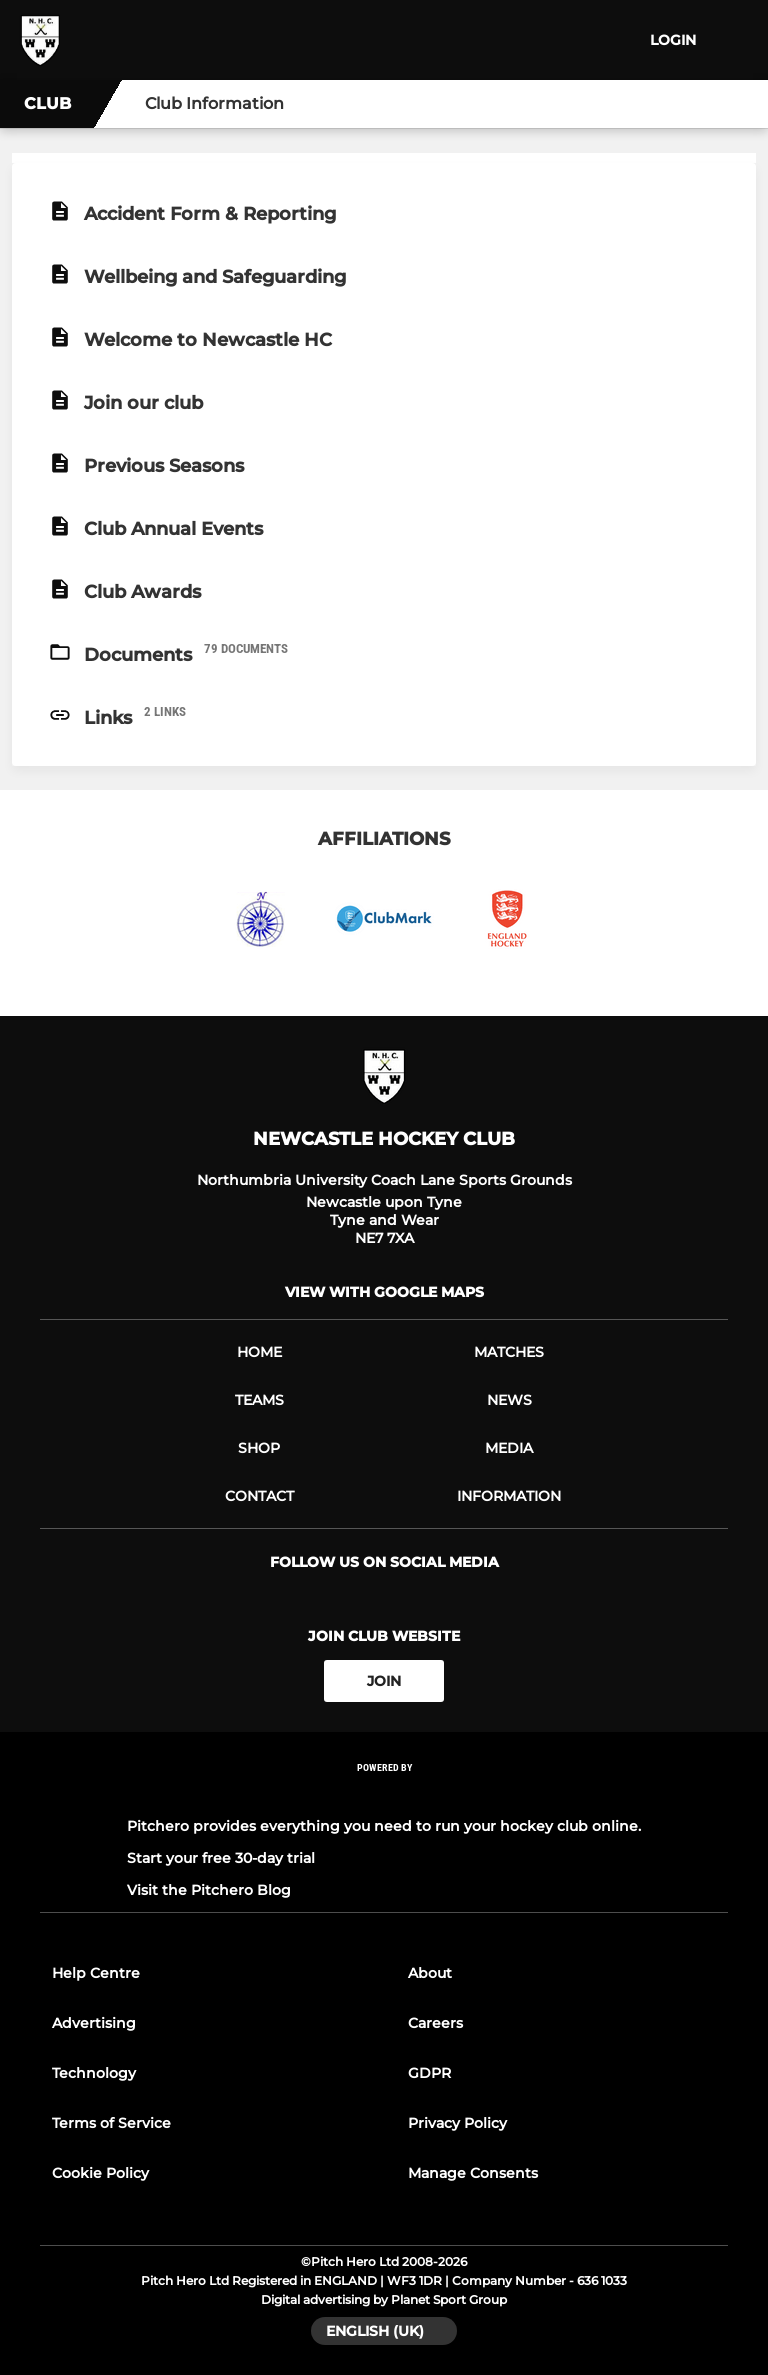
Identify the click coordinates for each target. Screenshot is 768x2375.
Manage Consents (473, 2173)
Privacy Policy (457, 2123)
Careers (435, 2023)
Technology (94, 2073)
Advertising (94, 2023)
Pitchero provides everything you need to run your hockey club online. (384, 1826)
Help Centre (96, 1973)
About (430, 1973)
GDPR (429, 2073)
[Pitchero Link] (384, 1794)
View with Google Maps (384, 1292)
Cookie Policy (100, 2173)
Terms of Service (111, 2123)
